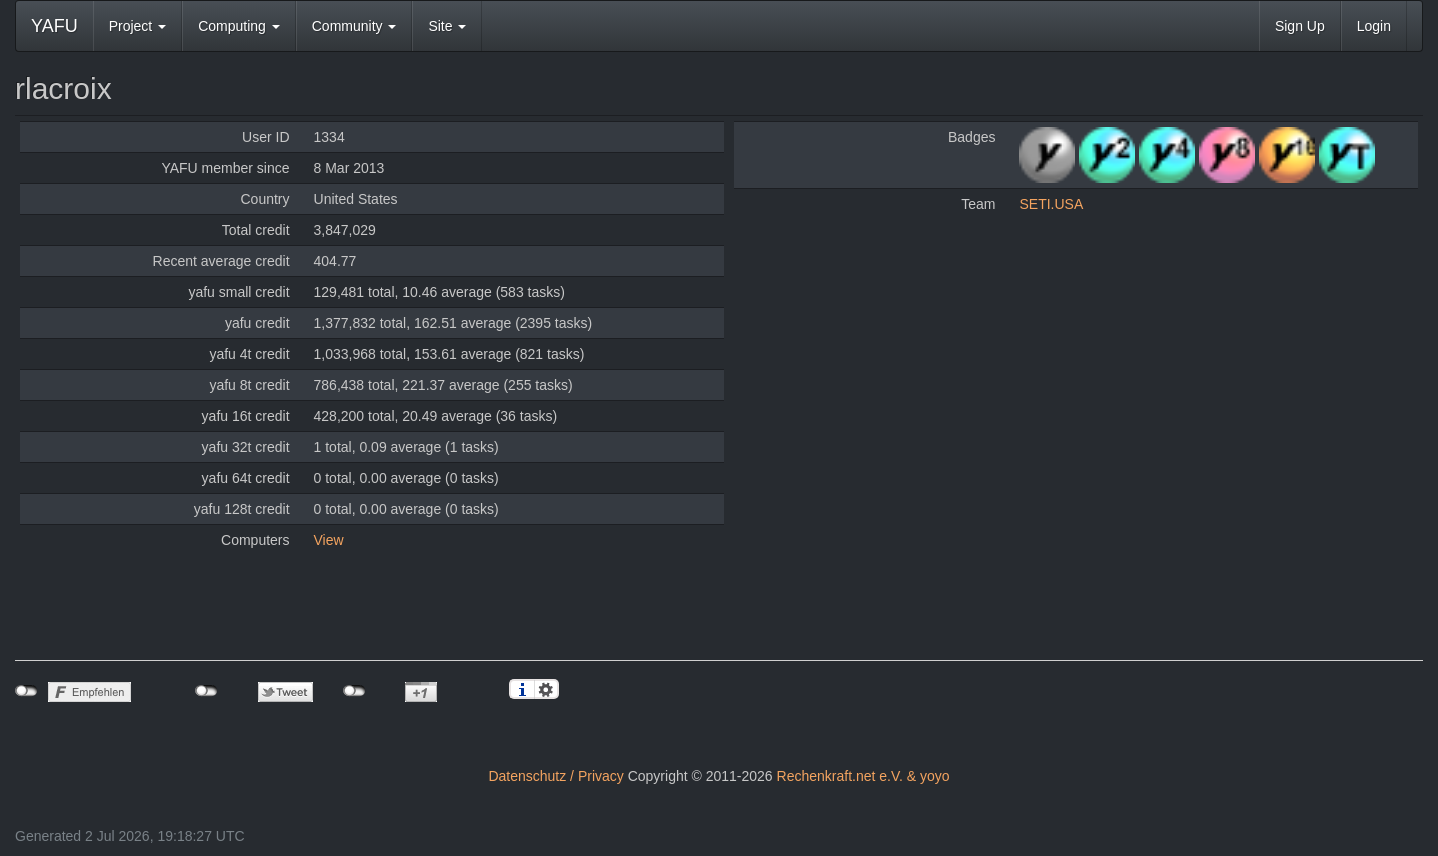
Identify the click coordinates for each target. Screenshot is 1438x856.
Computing (239, 26)
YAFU (54, 26)
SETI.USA (1051, 204)
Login (1374, 26)
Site (447, 26)
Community (354, 26)
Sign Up (1300, 26)
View (329, 540)
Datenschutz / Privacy (555, 776)
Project (137, 26)
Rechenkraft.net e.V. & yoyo (863, 776)
